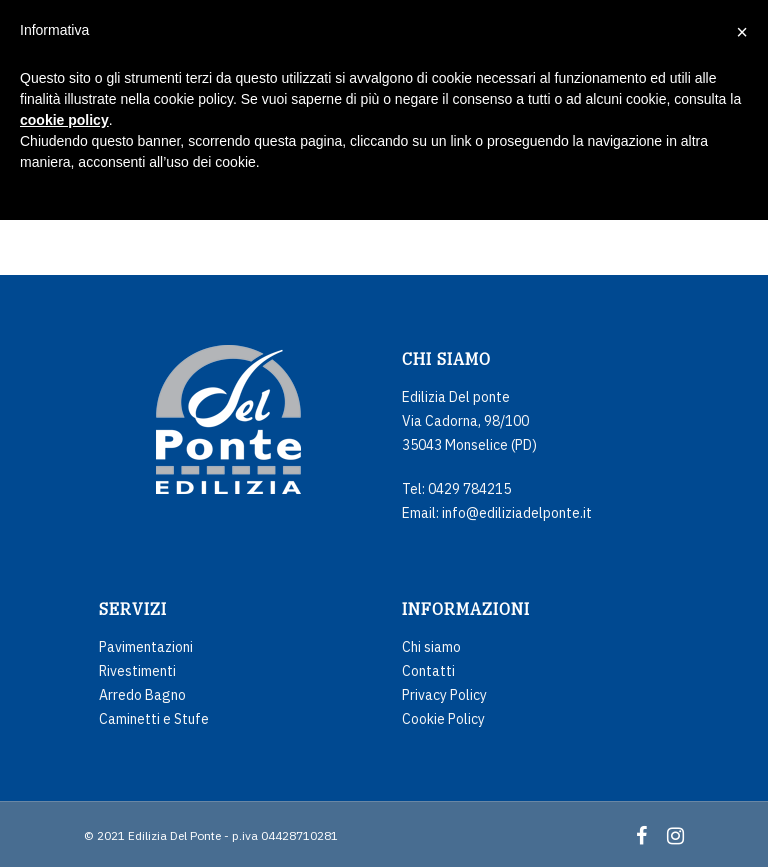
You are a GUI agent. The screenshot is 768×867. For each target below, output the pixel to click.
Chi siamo (431, 647)
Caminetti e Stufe (154, 719)
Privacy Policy (444, 695)
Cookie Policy (443, 719)
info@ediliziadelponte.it (517, 513)
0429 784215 (469, 489)
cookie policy (64, 120)
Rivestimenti (137, 671)
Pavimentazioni (146, 647)
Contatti (428, 671)
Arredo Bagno (142, 695)
